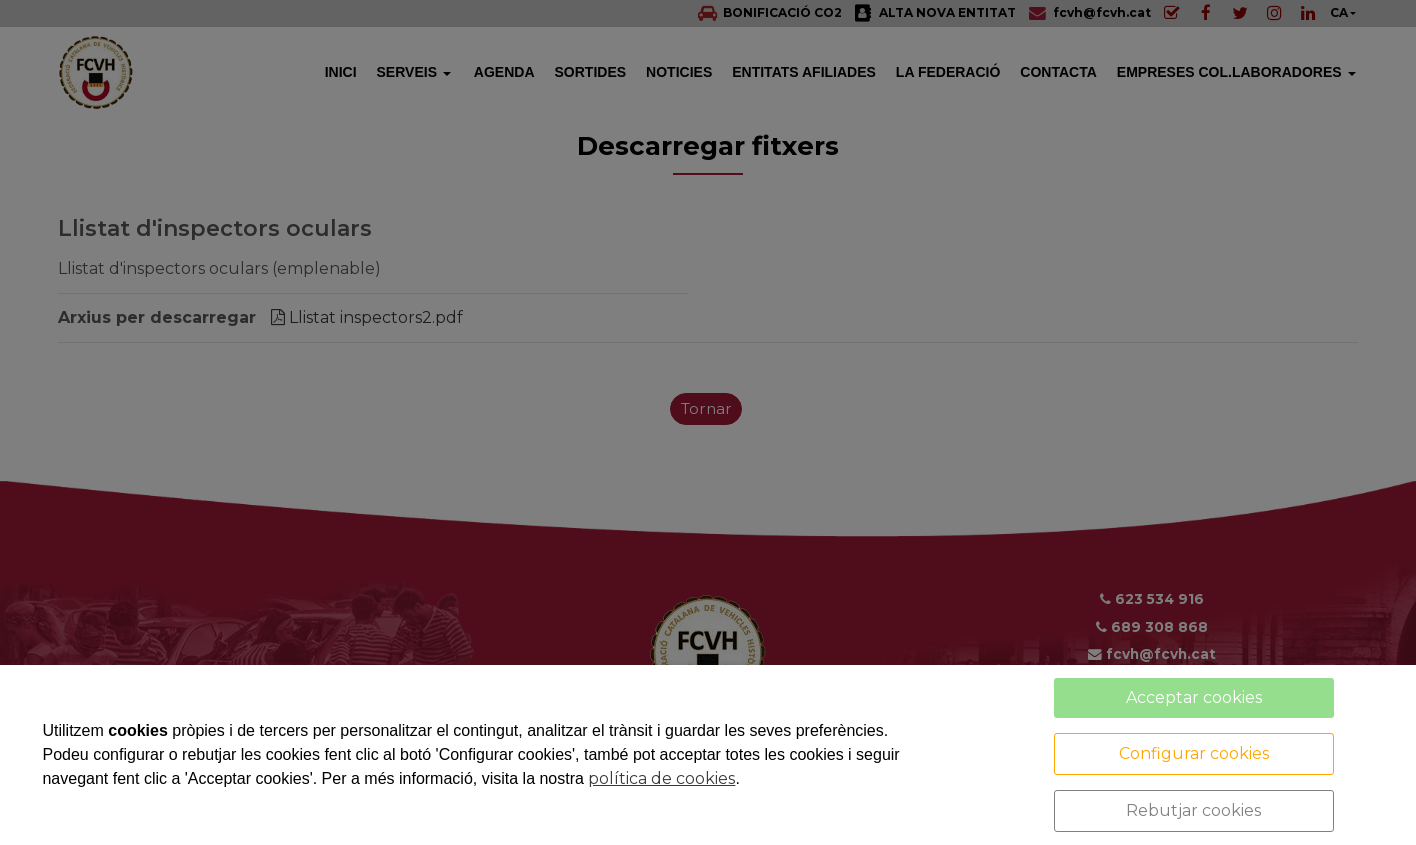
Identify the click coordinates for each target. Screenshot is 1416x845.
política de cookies (661, 778)
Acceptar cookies (1194, 697)
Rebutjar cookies (1193, 810)
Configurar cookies (1194, 753)
